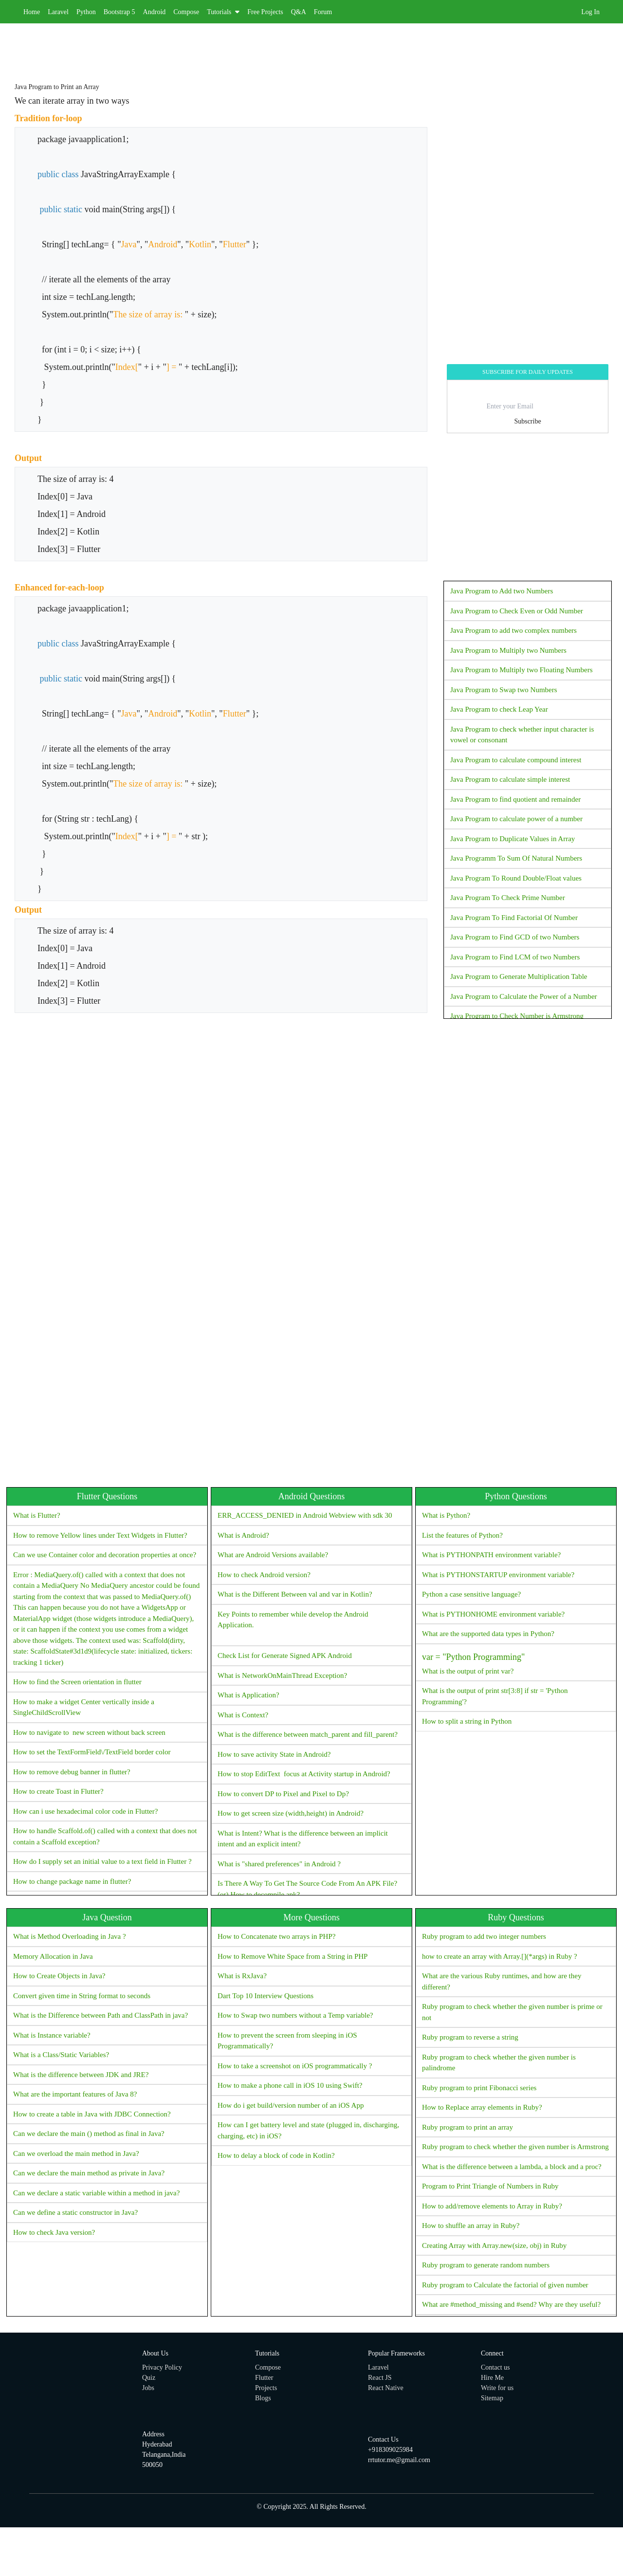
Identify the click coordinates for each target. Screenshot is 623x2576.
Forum (323, 12)
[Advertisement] (292, 45)
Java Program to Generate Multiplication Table (518, 976)
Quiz (148, 2377)
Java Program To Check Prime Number (507, 898)
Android (154, 12)
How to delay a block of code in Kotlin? (276, 2155)
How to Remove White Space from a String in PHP (292, 1956)
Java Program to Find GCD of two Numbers (514, 937)
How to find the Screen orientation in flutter (77, 1682)
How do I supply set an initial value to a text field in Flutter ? (102, 1861)
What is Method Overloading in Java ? (69, 1936)
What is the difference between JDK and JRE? (80, 2075)
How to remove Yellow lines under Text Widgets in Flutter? (100, 1535)
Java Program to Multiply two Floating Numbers (521, 670)
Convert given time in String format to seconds (81, 1996)
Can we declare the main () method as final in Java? (89, 2133)
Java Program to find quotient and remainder (515, 799)
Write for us (497, 2388)
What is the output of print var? (516, 1661)
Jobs (148, 2388)
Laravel (58, 12)
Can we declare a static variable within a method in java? (96, 2193)
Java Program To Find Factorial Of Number (514, 917)
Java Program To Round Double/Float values (516, 878)
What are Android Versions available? (273, 1555)
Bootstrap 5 (119, 12)
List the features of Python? (462, 1535)
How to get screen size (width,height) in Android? (291, 1813)
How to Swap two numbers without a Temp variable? (295, 2015)
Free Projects (265, 12)
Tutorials (223, 12)
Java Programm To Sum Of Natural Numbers (516, 858)
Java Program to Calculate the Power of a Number (523, 996)
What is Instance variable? (52, 2035)
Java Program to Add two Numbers (501, 591)
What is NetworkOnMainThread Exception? (282, 1675)
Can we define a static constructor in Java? (75, 2212)
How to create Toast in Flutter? (58, 1791)
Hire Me (492, 2377)
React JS (380, 2377)
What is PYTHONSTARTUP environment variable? (498, 1575)
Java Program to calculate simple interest (510, 779)
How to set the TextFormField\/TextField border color (91, 1752)
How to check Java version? (54, 2232)
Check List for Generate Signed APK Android (285, 1655)
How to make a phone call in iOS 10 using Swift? (290, 2085)
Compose (186, 12)
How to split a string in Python (467, 1721)
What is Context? (243, 1715)
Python (86, 12)
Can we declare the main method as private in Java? (89, 2173)
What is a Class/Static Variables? (61, 2055)
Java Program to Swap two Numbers (503, 690)
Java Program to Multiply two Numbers (508, 650)
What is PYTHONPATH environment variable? (491, 1555)
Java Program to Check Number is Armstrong (517, 1016)
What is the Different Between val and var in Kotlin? (295, 1594)
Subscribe (527, 421)
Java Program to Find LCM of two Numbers (515, 957)
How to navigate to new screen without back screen (89, 1732)
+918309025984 (390, 2449)
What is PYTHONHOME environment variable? (493, 1614)
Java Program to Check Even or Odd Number (516, 611)
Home (31, 12)
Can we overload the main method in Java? (76, 2153)
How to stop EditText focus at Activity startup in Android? (304, 1774)
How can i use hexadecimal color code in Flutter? (85, 1811)
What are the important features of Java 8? (75, 2094)
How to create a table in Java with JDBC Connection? (92, 2114)
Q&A (298, 12)
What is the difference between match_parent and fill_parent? (308, 1734)
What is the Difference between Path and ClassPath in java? (100, 2015)
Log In (590, 12)
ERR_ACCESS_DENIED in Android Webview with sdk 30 (305, 1515)
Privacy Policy (162, 2367)
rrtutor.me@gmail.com (399, 2460)
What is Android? (243, 1535)
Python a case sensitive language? (471, 1594)
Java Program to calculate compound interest (516, 760)
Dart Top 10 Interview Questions (265, 1996)
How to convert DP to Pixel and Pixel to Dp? (283, 1794)
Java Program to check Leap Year (499, 709)
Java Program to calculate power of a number (516, 819)
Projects (266, 2388)
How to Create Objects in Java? (59, 1976)
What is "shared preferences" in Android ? (279, 1864)
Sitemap (492, 2398)
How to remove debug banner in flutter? (71, 1772)
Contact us (495, 2367)
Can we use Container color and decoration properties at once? (104, 1555)
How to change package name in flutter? (72, 1881)
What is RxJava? (242, 1976)
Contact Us (383, 2439)
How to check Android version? (264, 1575)
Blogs (263, 2398)
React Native (385, 2388)
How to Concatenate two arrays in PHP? (276, 1936)
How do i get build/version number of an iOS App (291, 2105)
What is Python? (446, 1515)
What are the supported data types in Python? (488, 1634)
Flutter (264, 2377)
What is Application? (248, 1695)
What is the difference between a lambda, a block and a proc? (512, 2167)
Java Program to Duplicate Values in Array (512, 839)
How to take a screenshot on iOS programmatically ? (295, 2066)
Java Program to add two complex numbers (513, 630)
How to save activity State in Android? (274, 1754)
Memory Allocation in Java (53, 1956)
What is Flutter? (36, 1515)
